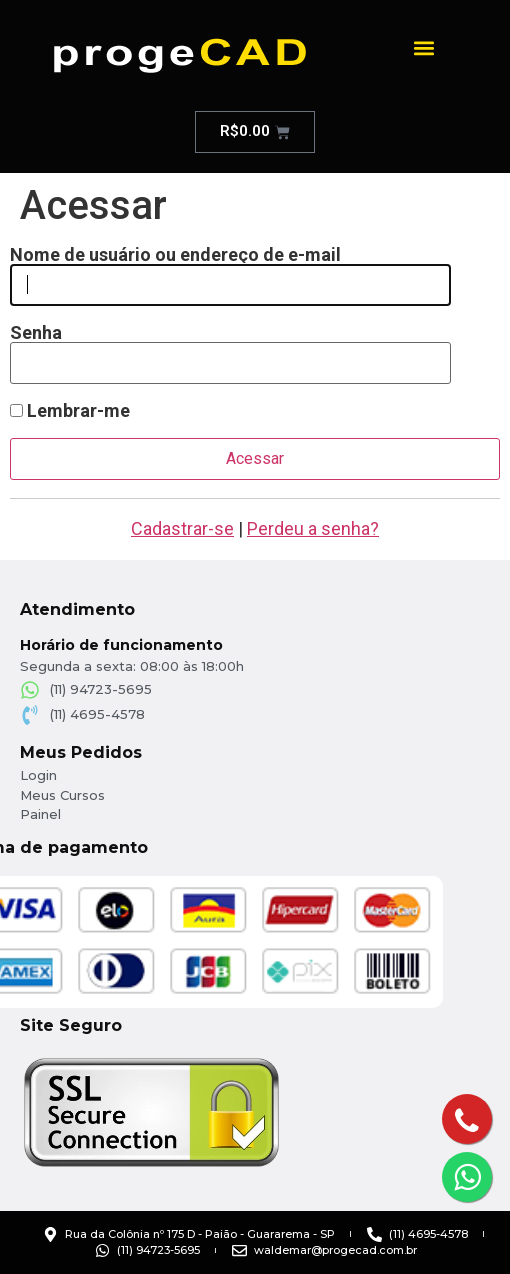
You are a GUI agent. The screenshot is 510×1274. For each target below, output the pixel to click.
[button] (424, 47)
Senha (36, 333)
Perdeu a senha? (313, 528)
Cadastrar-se (182, 528)
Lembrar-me (70, 411)
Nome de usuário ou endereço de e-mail (175, 255)
